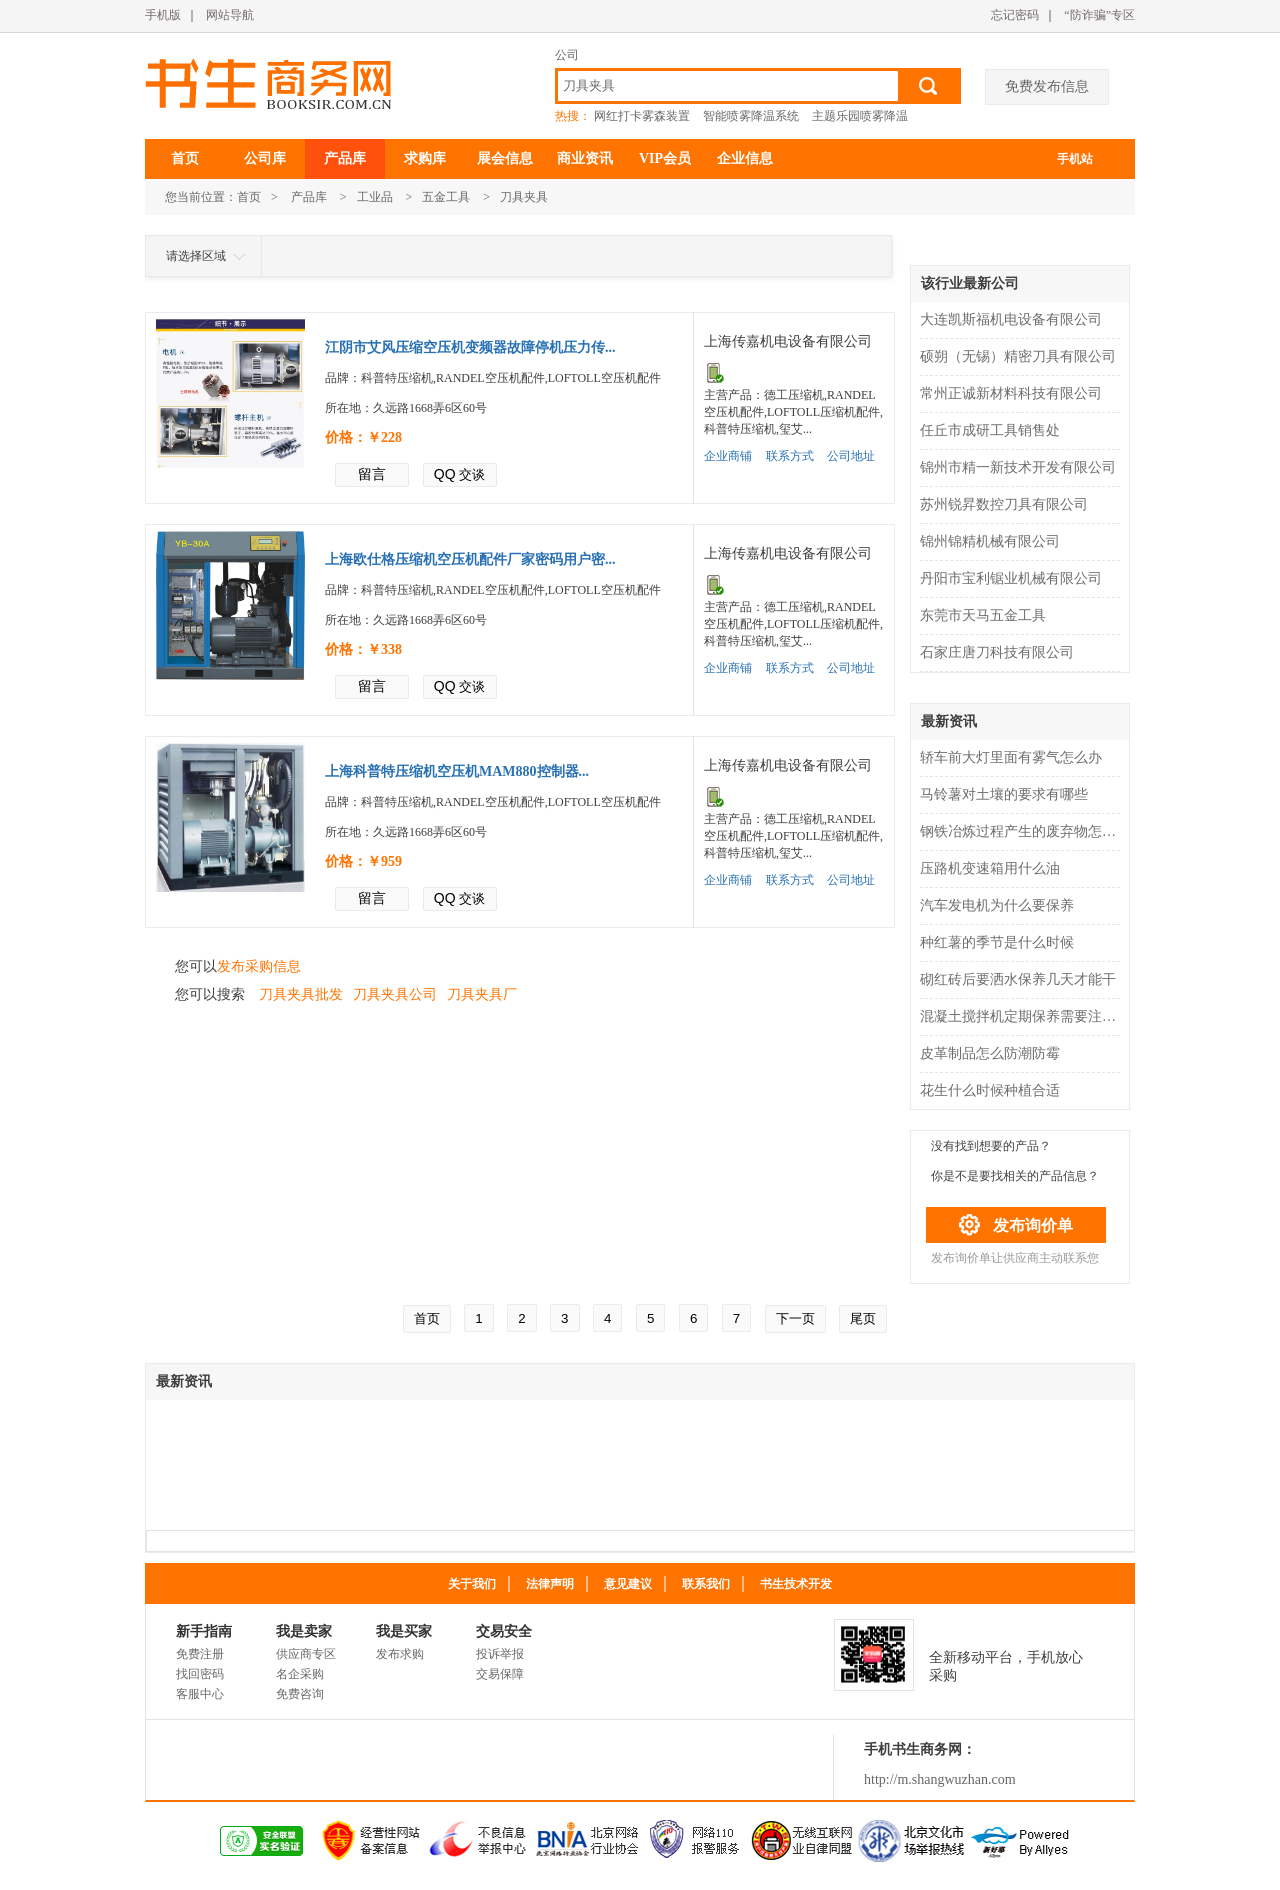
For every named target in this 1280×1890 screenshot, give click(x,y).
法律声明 (550, 1584)
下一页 (795, 1318)
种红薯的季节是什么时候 (997, 942)
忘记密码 (1015, 15)
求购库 (425, 158)
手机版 (163, 15)
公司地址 (851, 456)
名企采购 (300, 1674)
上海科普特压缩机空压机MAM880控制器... (457, 771)
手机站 (1075, 159)
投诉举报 (500, 1654)
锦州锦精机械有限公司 (990, 541)
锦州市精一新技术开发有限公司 (1018, 467)
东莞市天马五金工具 (983, 615)
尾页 (863, 1318)
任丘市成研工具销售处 (990, 430)
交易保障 (500, 1674)
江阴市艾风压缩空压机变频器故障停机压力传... (470, 347)
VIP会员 (665, 158)
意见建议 (628, 1584)
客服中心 (200, 1694)
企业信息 (745, 158)
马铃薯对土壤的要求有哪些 (1004, 794)
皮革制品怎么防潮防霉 (990, 1053)
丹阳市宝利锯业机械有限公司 (1011, 578)
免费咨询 (300, 1694)
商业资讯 (585, 158)
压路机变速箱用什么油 (990, 868)
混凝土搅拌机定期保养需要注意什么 (1022, 1016)
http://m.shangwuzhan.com (940, 1779)
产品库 (345, 158)
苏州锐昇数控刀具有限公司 (1004, 504)
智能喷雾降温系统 (751, 116)
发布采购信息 (259, 966)
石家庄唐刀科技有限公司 (997, 652)
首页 (185, 158)
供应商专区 (306, 1654)
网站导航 (230, 15)
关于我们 (472, 1584)
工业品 (375, 197)
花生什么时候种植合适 (990, 1090)
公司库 (265, 158)
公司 (567, 55)
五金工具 (446, 197)
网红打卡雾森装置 (642, 116)
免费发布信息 (1047, 86)
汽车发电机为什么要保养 (997, 905)
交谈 (459, 474)
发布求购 (400, 1654)
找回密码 (200, 1674)
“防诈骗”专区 (1099, 15)
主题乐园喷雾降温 (860, 116)
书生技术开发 (796, 1584)
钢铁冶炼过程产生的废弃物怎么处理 (1022, 831)
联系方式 (790, 456)
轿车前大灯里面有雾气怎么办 (1011, 757)
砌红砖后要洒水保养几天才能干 (1018, 979)
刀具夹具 (524, 197)
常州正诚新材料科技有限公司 (1011, 393)
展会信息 (505, 158)
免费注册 (200, 1654)
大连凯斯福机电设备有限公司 (1011, 319)
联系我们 (706, 1584)
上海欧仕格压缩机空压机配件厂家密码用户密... (470, 559)
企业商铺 (728, 456)
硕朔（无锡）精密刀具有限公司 (1018, 356)
